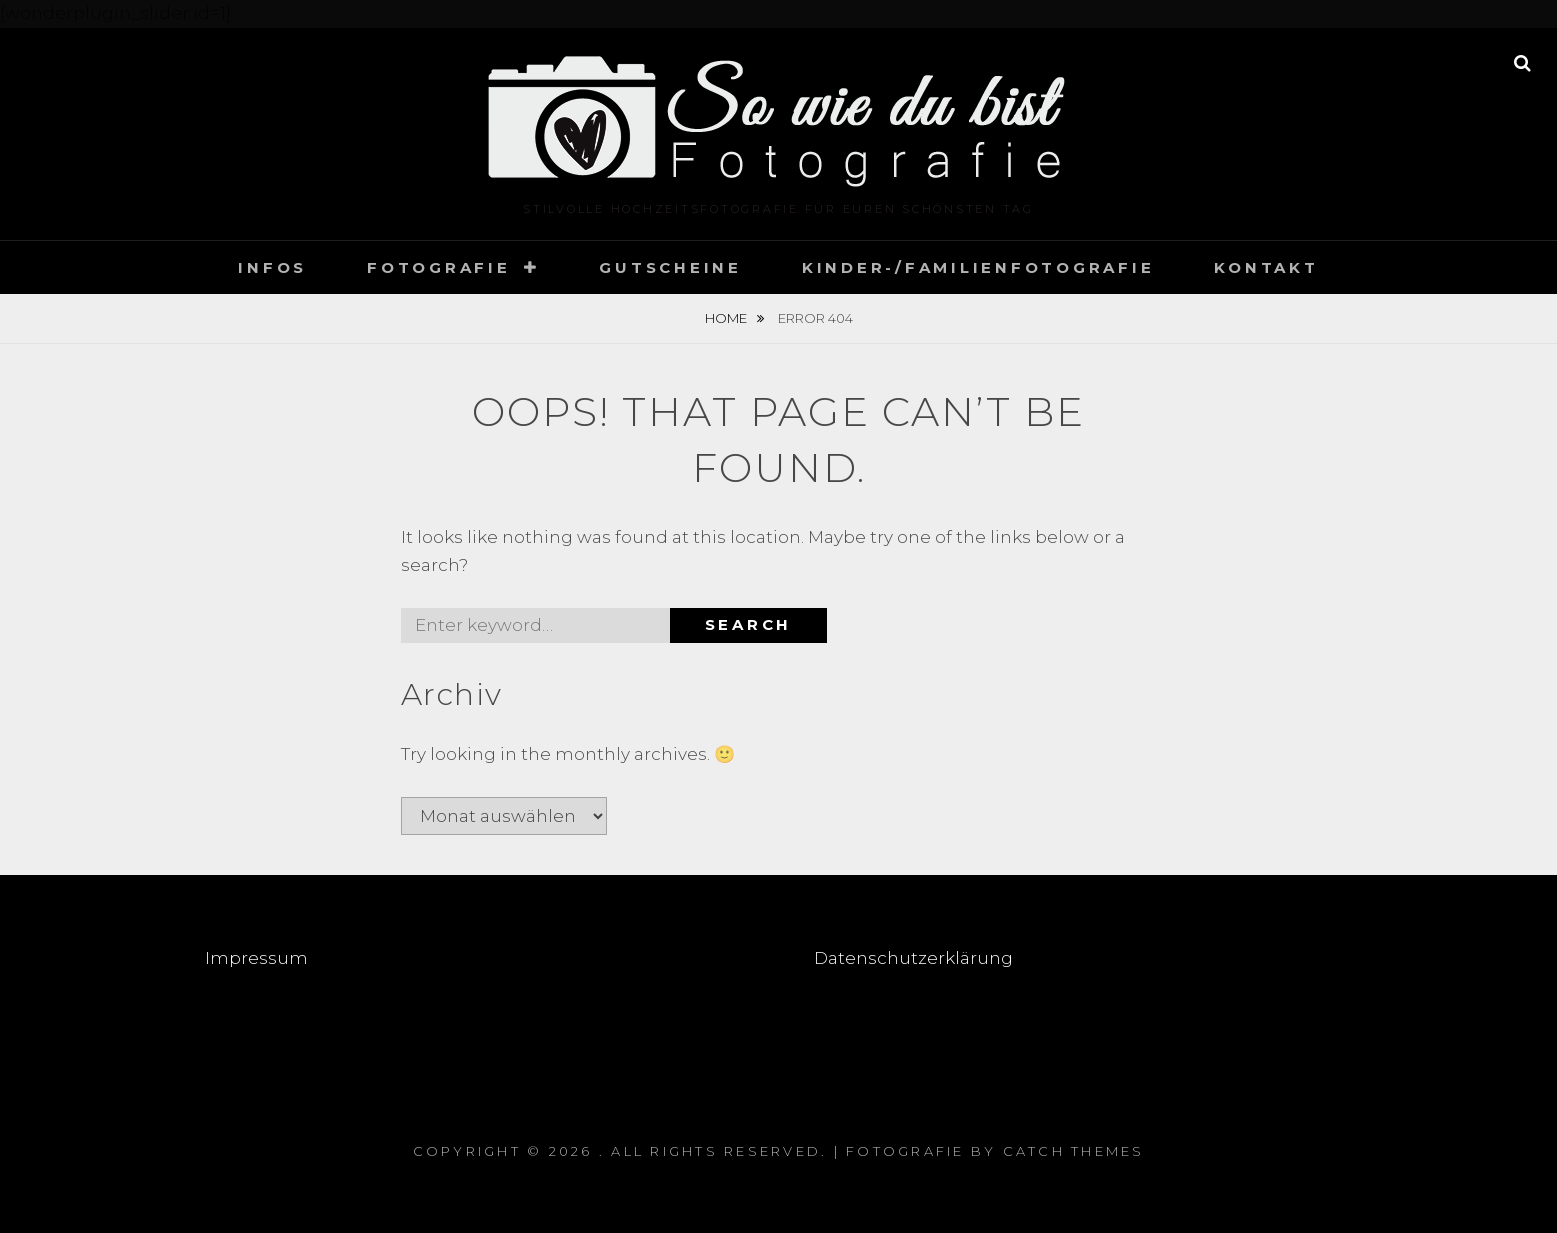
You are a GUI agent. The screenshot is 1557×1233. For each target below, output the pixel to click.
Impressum (258, 958)
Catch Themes (1074, 1151)
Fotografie (439, 267)
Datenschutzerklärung (913, 958)
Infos (272, 267)
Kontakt (1266, 267)
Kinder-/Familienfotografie (978, 267)
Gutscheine (670, 267)
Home (727, 318)
